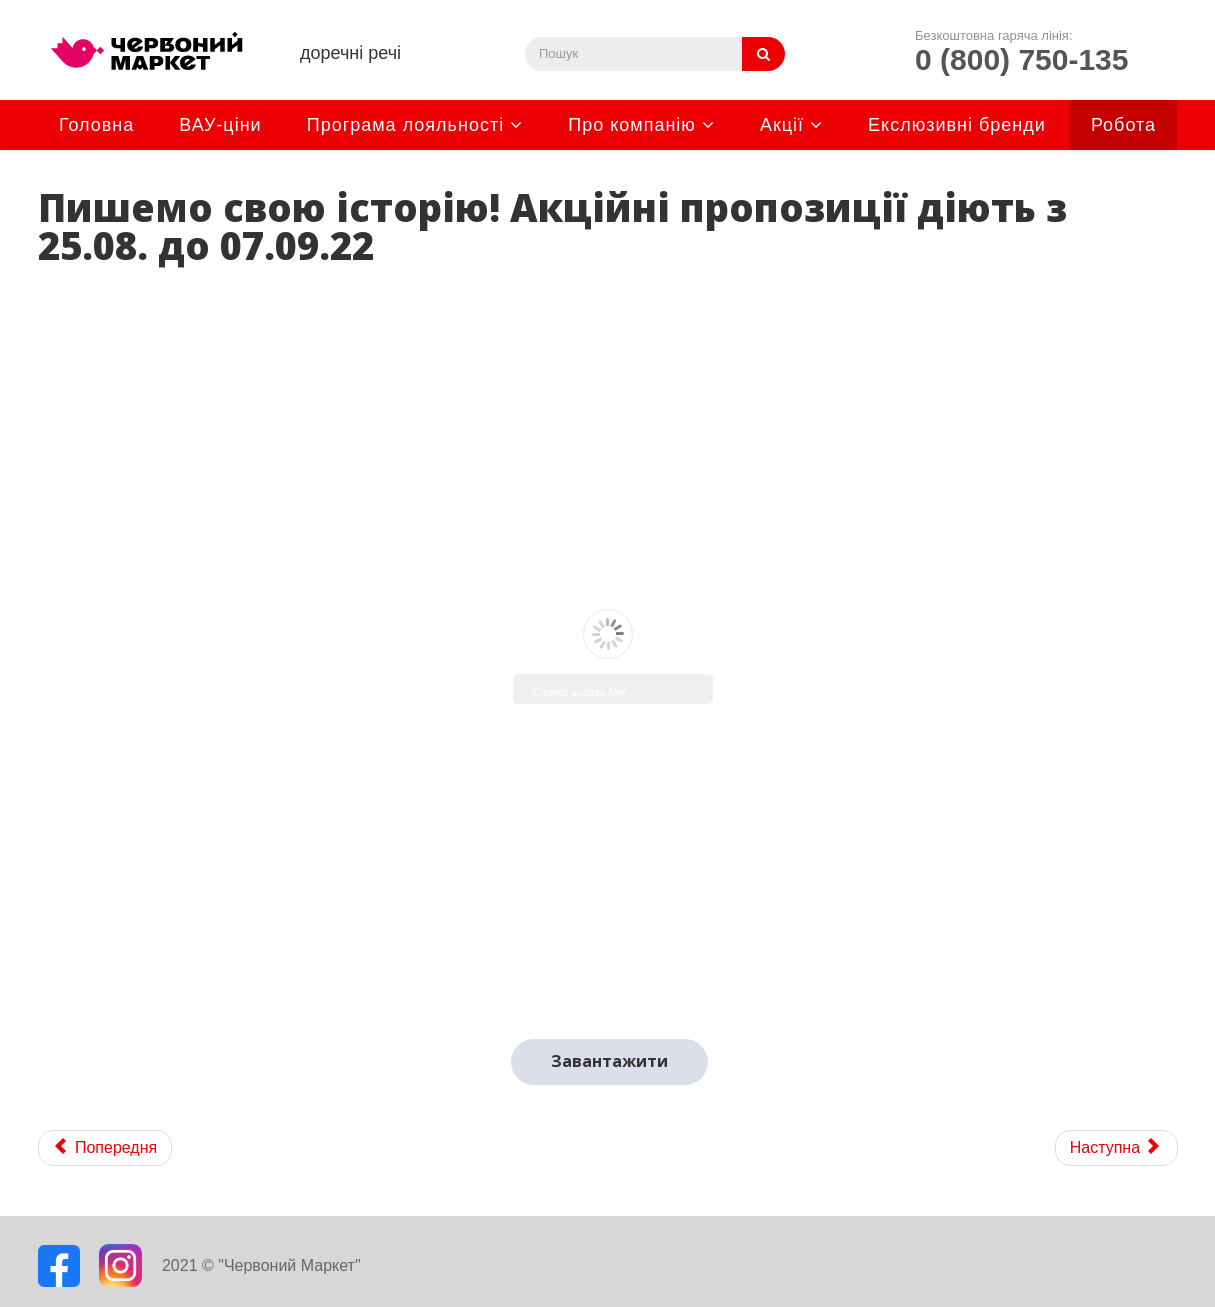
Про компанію (632, 125)
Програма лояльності (405, 125)
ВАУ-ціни (220, 125)
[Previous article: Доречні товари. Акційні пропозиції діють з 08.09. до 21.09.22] (105, 1148)
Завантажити (609, 1061)
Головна (96, 125)
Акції (782, 125)
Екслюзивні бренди (957, 125)
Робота (1123, 125)
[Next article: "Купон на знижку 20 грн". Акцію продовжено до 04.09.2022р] (1116, 1148)
